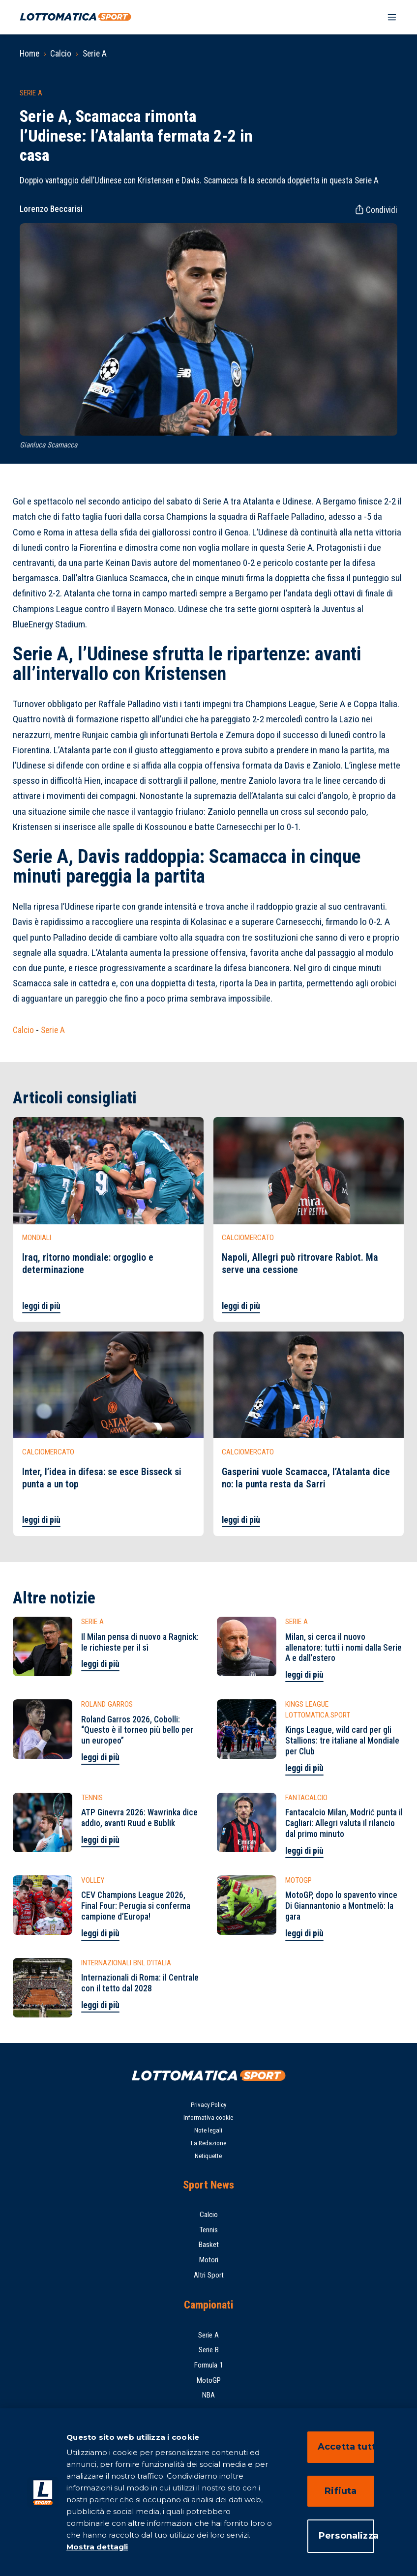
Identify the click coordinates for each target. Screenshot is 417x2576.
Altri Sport (209, 2275)
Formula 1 (208, 2365)
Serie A (95, 54)
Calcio (60, 54)
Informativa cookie (208, 2117)
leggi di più (41, 1306)
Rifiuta (341, 2491)
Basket (209, 2244)
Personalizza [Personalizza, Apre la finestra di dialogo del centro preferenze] (346, 2535)
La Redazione (208, 2143)
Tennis (208, 2229)
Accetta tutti (346, 2446)
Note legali (208, 2130)
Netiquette (208, 2156)
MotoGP (209, 2380)
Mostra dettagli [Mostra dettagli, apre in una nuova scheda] (97, 2546)
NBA (208, 2395)
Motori (208, 2259)
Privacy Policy (208, 2104)
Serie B (209, 2349)
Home (29, 54)
